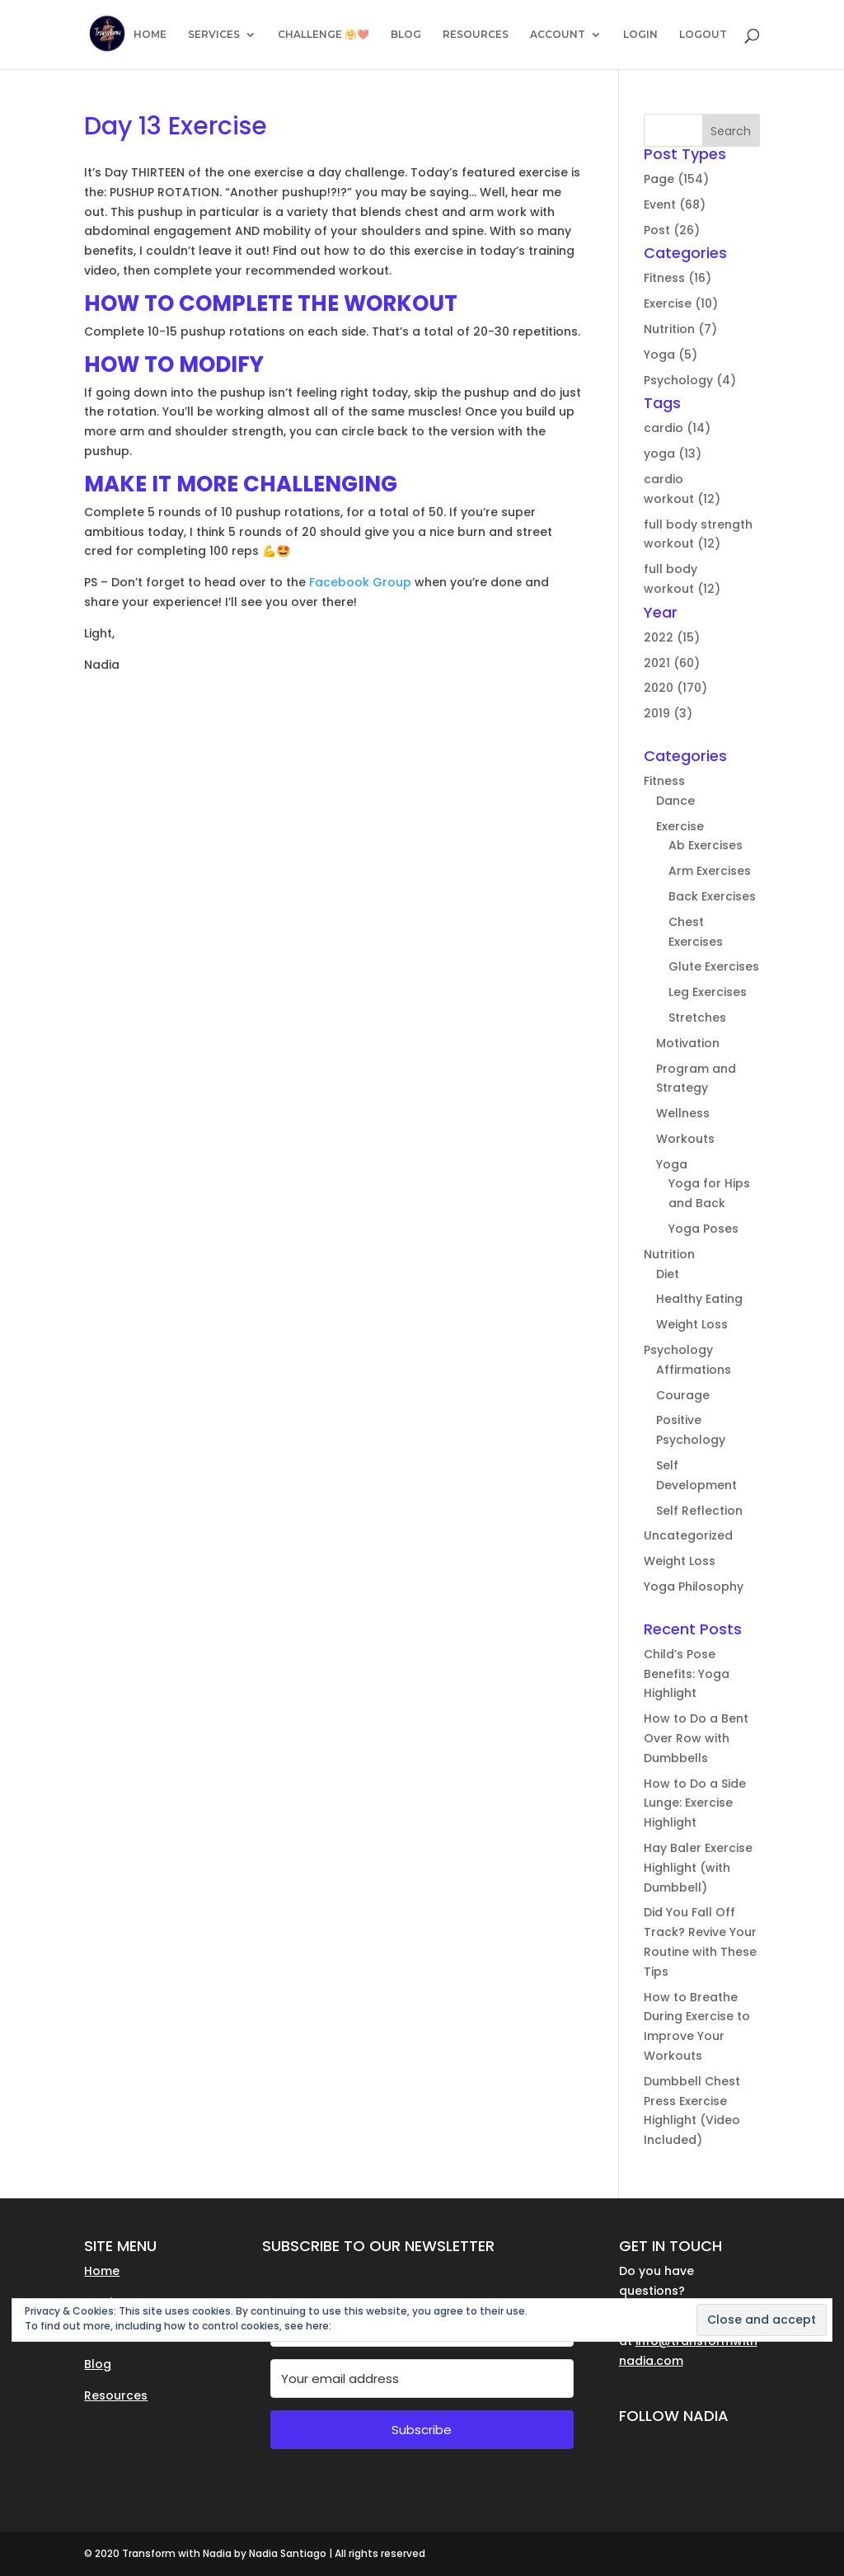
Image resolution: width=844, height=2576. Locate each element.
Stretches (697, 1017)
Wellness (683, 1113)
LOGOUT (703, 34)
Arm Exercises (709, 871)
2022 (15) (672, 637)
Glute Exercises (713, 966)
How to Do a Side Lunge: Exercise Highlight (695, 1803)
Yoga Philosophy (693, 1586)
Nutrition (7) (680, 329)
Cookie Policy (367, 2326)
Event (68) (675, 204)
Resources (116, 2395)
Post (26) (672, 230)
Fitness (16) (677, 278)
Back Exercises (712, 896)
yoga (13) (672, 453)
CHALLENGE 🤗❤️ (323, 34)
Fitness (664, 781)
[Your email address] (421, 2378)
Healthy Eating (699, 1298)
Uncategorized (688, 1535)
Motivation (688, 1043)
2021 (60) (672, 663)
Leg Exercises (707, 992)
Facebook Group (358, 582)
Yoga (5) (670, 354)
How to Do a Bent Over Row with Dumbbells (696, 1738)
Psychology (678, 1350)
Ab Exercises (705, 845)
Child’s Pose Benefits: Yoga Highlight (686, 1674)
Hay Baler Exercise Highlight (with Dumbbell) (698, 1868)
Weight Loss (692, 1324)
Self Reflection (699, 1510)
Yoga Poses (703, 1228)
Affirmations (693, 1369)
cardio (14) (677, 428)
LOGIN (640, 34)
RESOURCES (476, 34)
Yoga (671, 1164)
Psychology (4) (690, 380)
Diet (667, 1274)
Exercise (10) (681, 303)
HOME (150, 34)
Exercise (680, 826)
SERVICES (214, 34)
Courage (683, 1395)
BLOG (406, 34)
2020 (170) (675, 687)
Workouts (685, 1139)
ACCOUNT (557, 34)
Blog (97, 2364)
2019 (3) (668, 713)
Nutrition (669, 1254)
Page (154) (676, 179)
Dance (675, 800)
